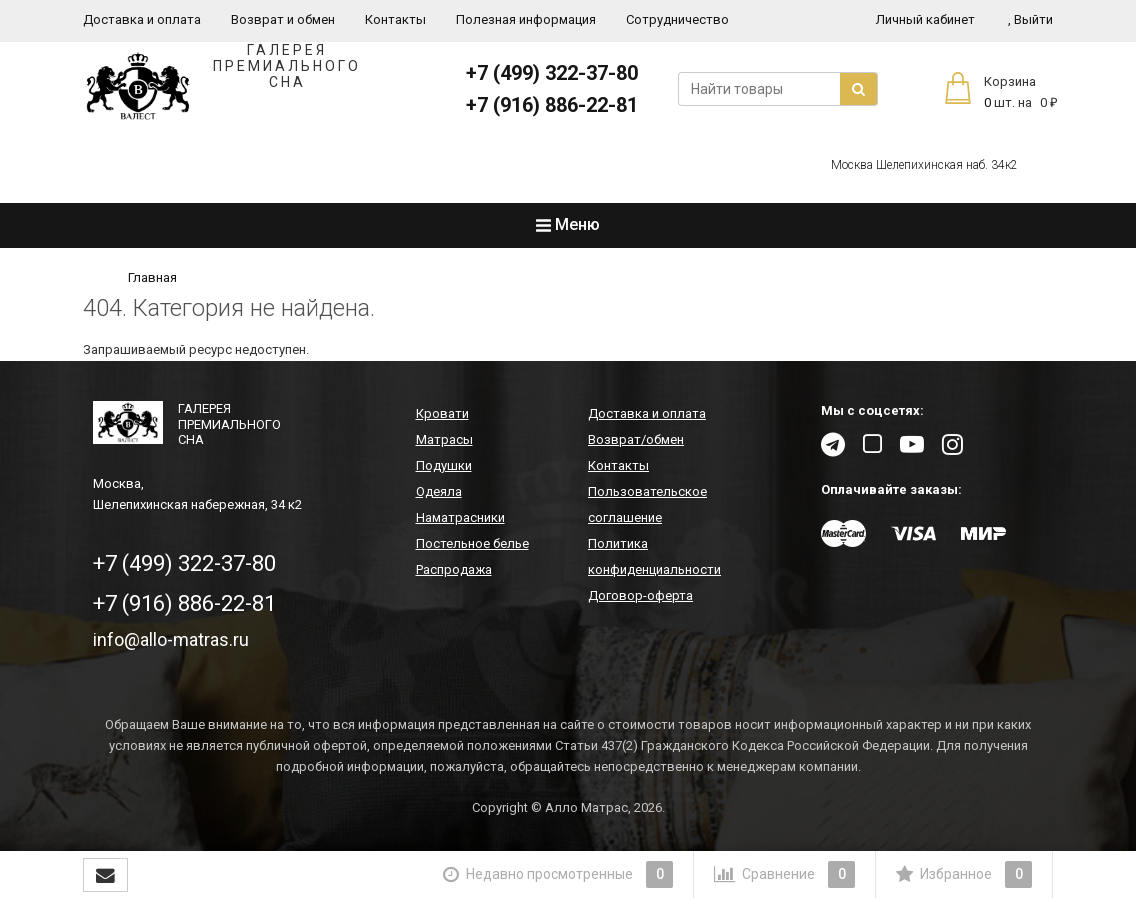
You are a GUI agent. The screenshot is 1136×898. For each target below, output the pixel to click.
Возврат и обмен (283, 19)
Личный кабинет (925, 19)
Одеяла (439, 491)
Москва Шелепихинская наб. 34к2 (924, 165)
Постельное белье (472, 543)
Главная (152, 277)
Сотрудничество (677, 19)
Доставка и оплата (142, 19)
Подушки (444, 465)
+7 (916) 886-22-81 (552, 105)
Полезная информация (526, 19)
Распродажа (454, 569)
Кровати (442, 413)
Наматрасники (460, 517)
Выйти (1030, 19)
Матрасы (444, 439)
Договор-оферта (640, 595)
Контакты (395, 19)
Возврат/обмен (636, 439)
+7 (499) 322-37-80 (552, 73)
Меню (568, 224)
